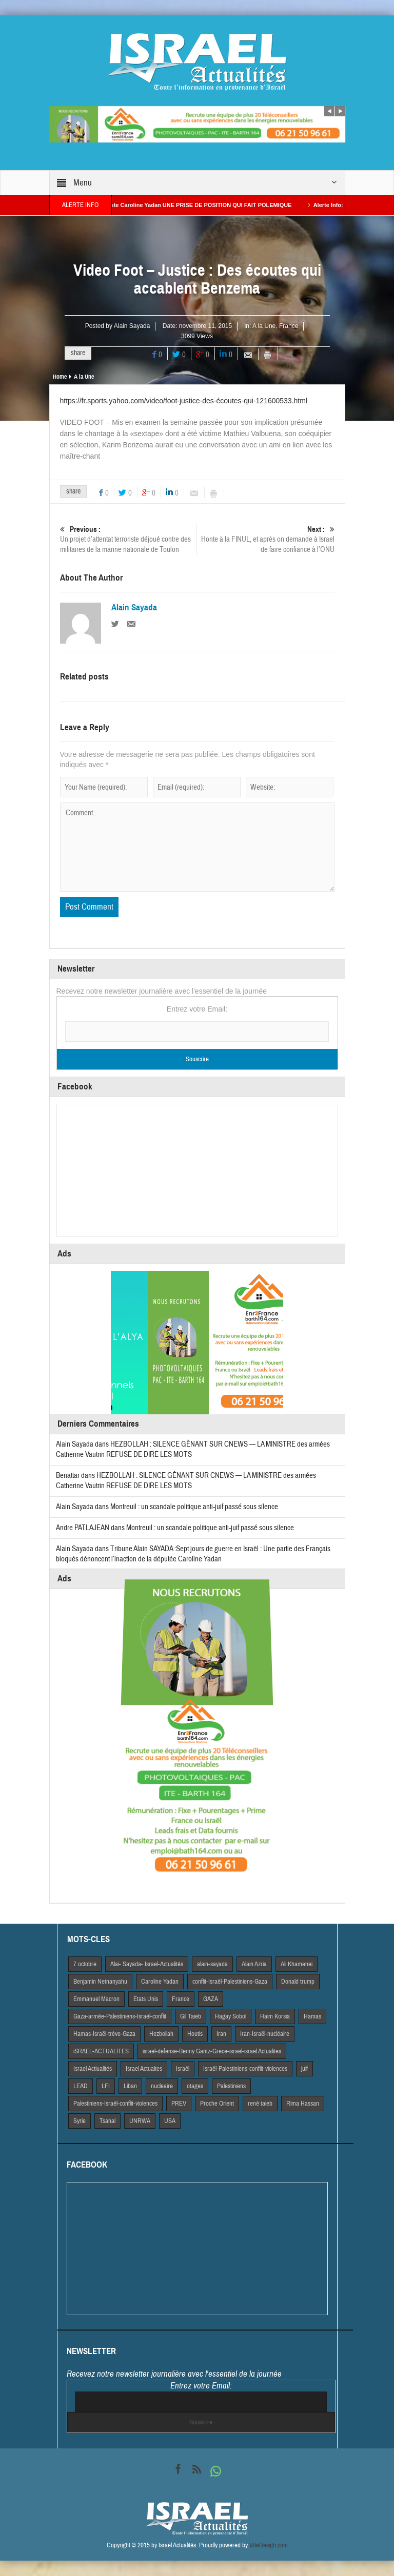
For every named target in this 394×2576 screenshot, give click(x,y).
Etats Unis (145, 1999)
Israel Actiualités (92, 2069)
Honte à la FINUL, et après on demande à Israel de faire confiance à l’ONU (266, 539)
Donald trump (297, 1981)
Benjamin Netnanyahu (100, 1981)
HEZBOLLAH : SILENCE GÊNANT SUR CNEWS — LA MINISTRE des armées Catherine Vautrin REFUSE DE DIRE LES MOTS (186, 1481)
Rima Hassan (302, 2103)
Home (60, 376)
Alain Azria (254, 1964)
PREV (178, 2103)
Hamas (312, 2016)
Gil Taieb (190, 2016)
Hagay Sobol (230, 2016)
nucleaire (162, 2086)
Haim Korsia (275, 2016)
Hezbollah (161, 2034)
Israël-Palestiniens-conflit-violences (245, 2069)
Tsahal (107, 2121)
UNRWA (139, 2121)
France (288, 325)
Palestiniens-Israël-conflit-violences (115, 2103)
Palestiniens (231, 2086)
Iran (221, 2034)
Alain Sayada (132, 325)
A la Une (263, 325)
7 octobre (84, 1964)
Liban (130, 2086)
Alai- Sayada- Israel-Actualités (146, 1964)
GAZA (210, 1999)
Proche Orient (217, 2103)
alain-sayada (212, 1964)
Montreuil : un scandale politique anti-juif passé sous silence (194, 1507)
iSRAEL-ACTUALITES (101, 2051)
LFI (106, 2086)
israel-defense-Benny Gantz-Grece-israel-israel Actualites (212, 2051)
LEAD (80, 2086)
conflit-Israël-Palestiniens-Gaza (229, 1981)
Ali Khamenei (296, 1964)
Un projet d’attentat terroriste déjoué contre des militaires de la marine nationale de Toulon (128, 539)
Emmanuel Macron (96, 1999)
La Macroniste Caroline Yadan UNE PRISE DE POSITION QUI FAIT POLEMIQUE (194, 205)
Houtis (195, 2034)
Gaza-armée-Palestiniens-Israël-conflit (119, 2016)
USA (169, 2121)
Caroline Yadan (160, 1981)
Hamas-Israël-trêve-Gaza (104, 2034)
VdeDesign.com (268, 2545)
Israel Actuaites (144, 2069)
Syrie (79, 2121)
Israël (182, 2069)
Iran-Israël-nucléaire (264, 2034)
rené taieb (260, 2103)
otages (195, 2086)
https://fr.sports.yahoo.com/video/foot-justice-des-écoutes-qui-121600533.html (183, 401)
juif (304, 2069)
